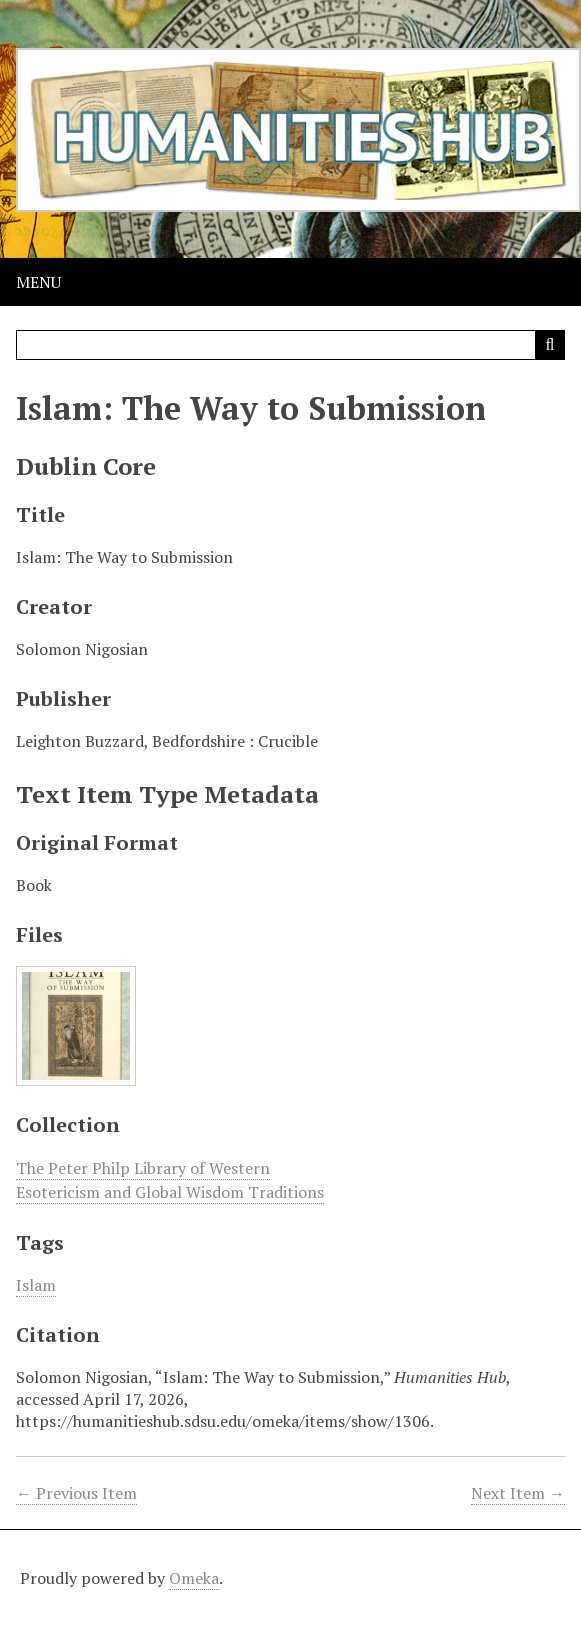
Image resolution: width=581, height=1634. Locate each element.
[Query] (290, 345)
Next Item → (518, 1493)
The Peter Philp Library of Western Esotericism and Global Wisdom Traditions (170, 1180)
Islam (36, 1285)
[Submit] (550, 345)
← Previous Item (76, 1493)
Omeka (194, 1578)
